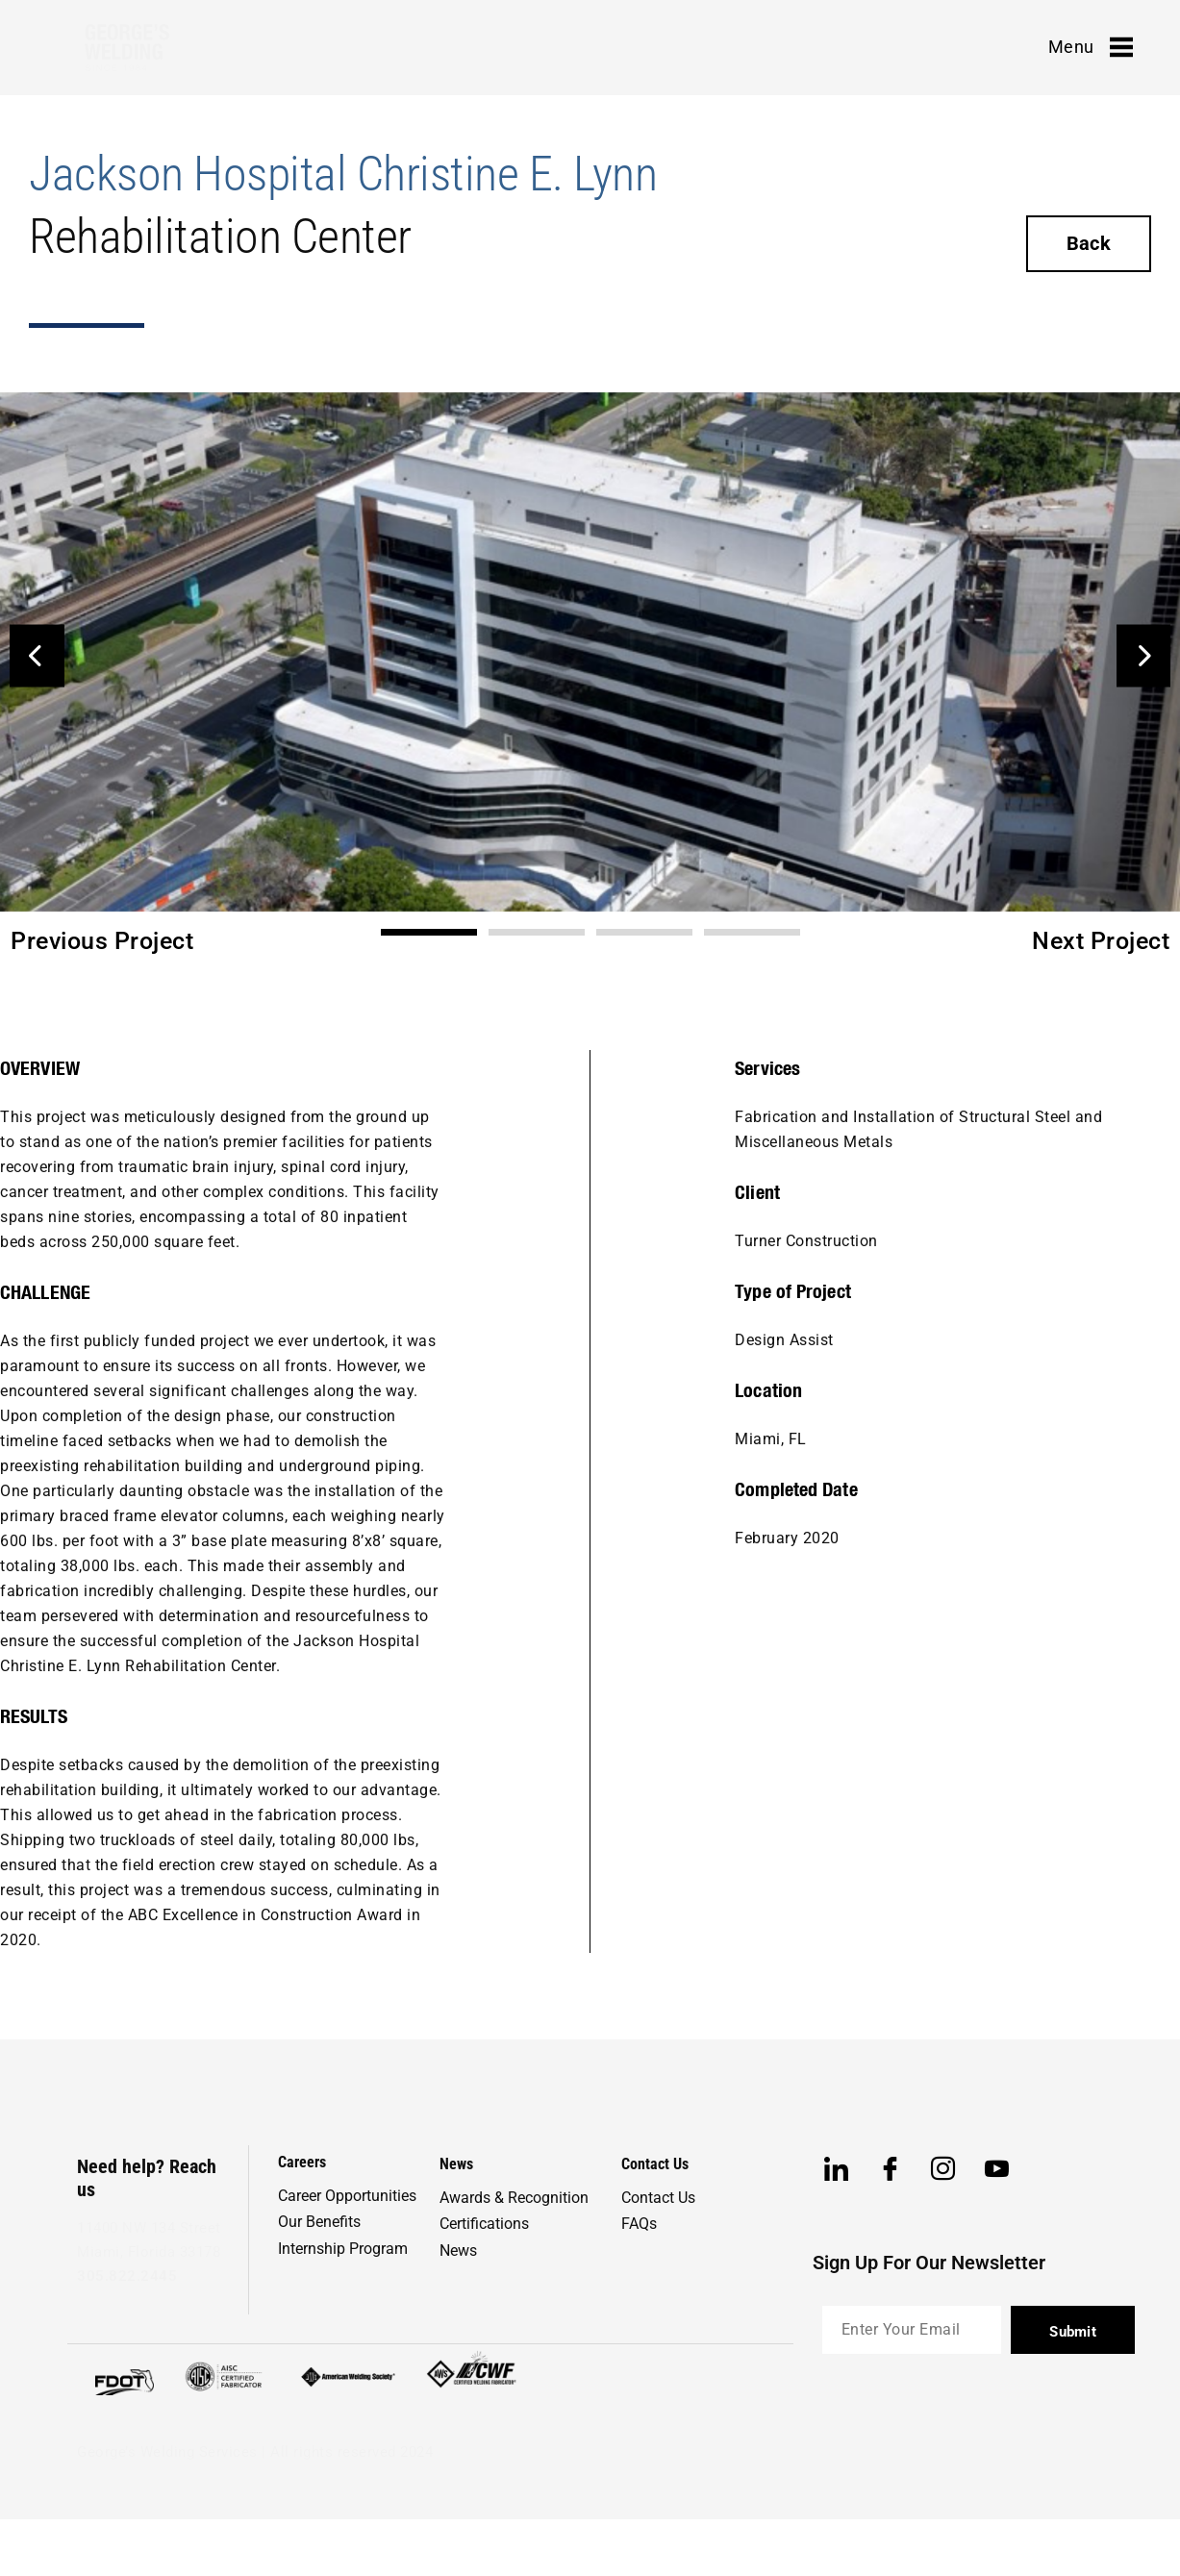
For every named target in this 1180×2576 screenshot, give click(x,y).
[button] (37, 655)
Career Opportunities (347, 2196)
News (458, 2250)
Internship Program (343, 2248)
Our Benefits (319, 2222)
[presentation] (968, 2415)
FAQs (639, 2223)
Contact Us (658, 2197)
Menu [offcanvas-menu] (1090, 47)
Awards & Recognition (514, 2197)
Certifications (484, 2223)
